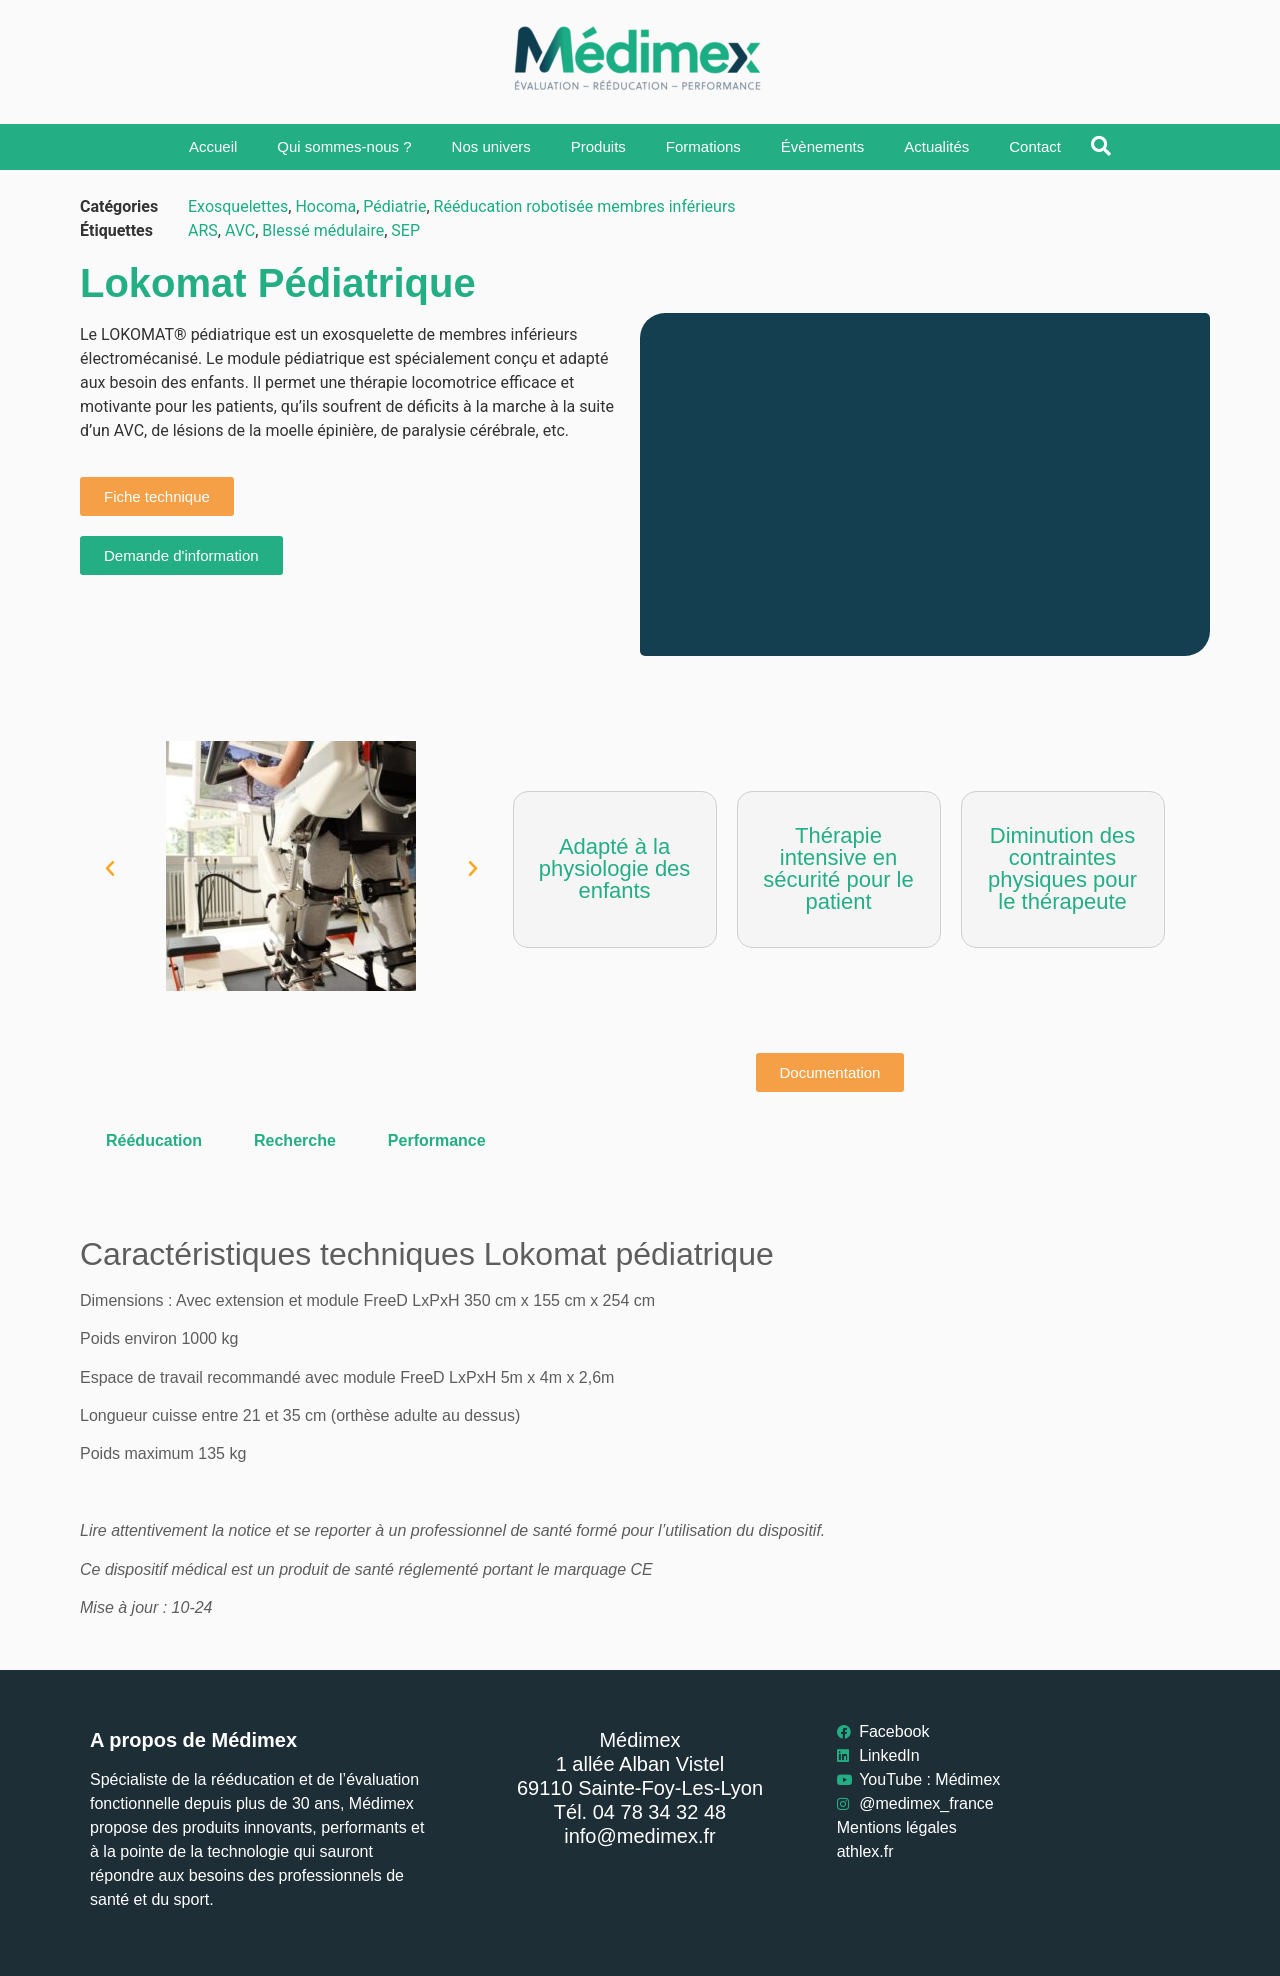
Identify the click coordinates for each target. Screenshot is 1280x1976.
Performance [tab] (437, 1140)
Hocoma (325, 206)
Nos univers (491, 146)
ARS (203, 230)
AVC (240, 230)
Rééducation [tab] (154, 1140)
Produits (598, 146)
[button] (110, 869)
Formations (703, 146)
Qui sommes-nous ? (344, 146)
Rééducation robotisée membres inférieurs (585, 206)
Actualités (936, 146)
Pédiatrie (394, 206)
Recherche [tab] (295, 1140)
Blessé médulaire (323, 230)
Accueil (213, 146)
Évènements (822, 146)
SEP (405, 230)
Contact (1035, 146)
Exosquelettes (238, 206)
